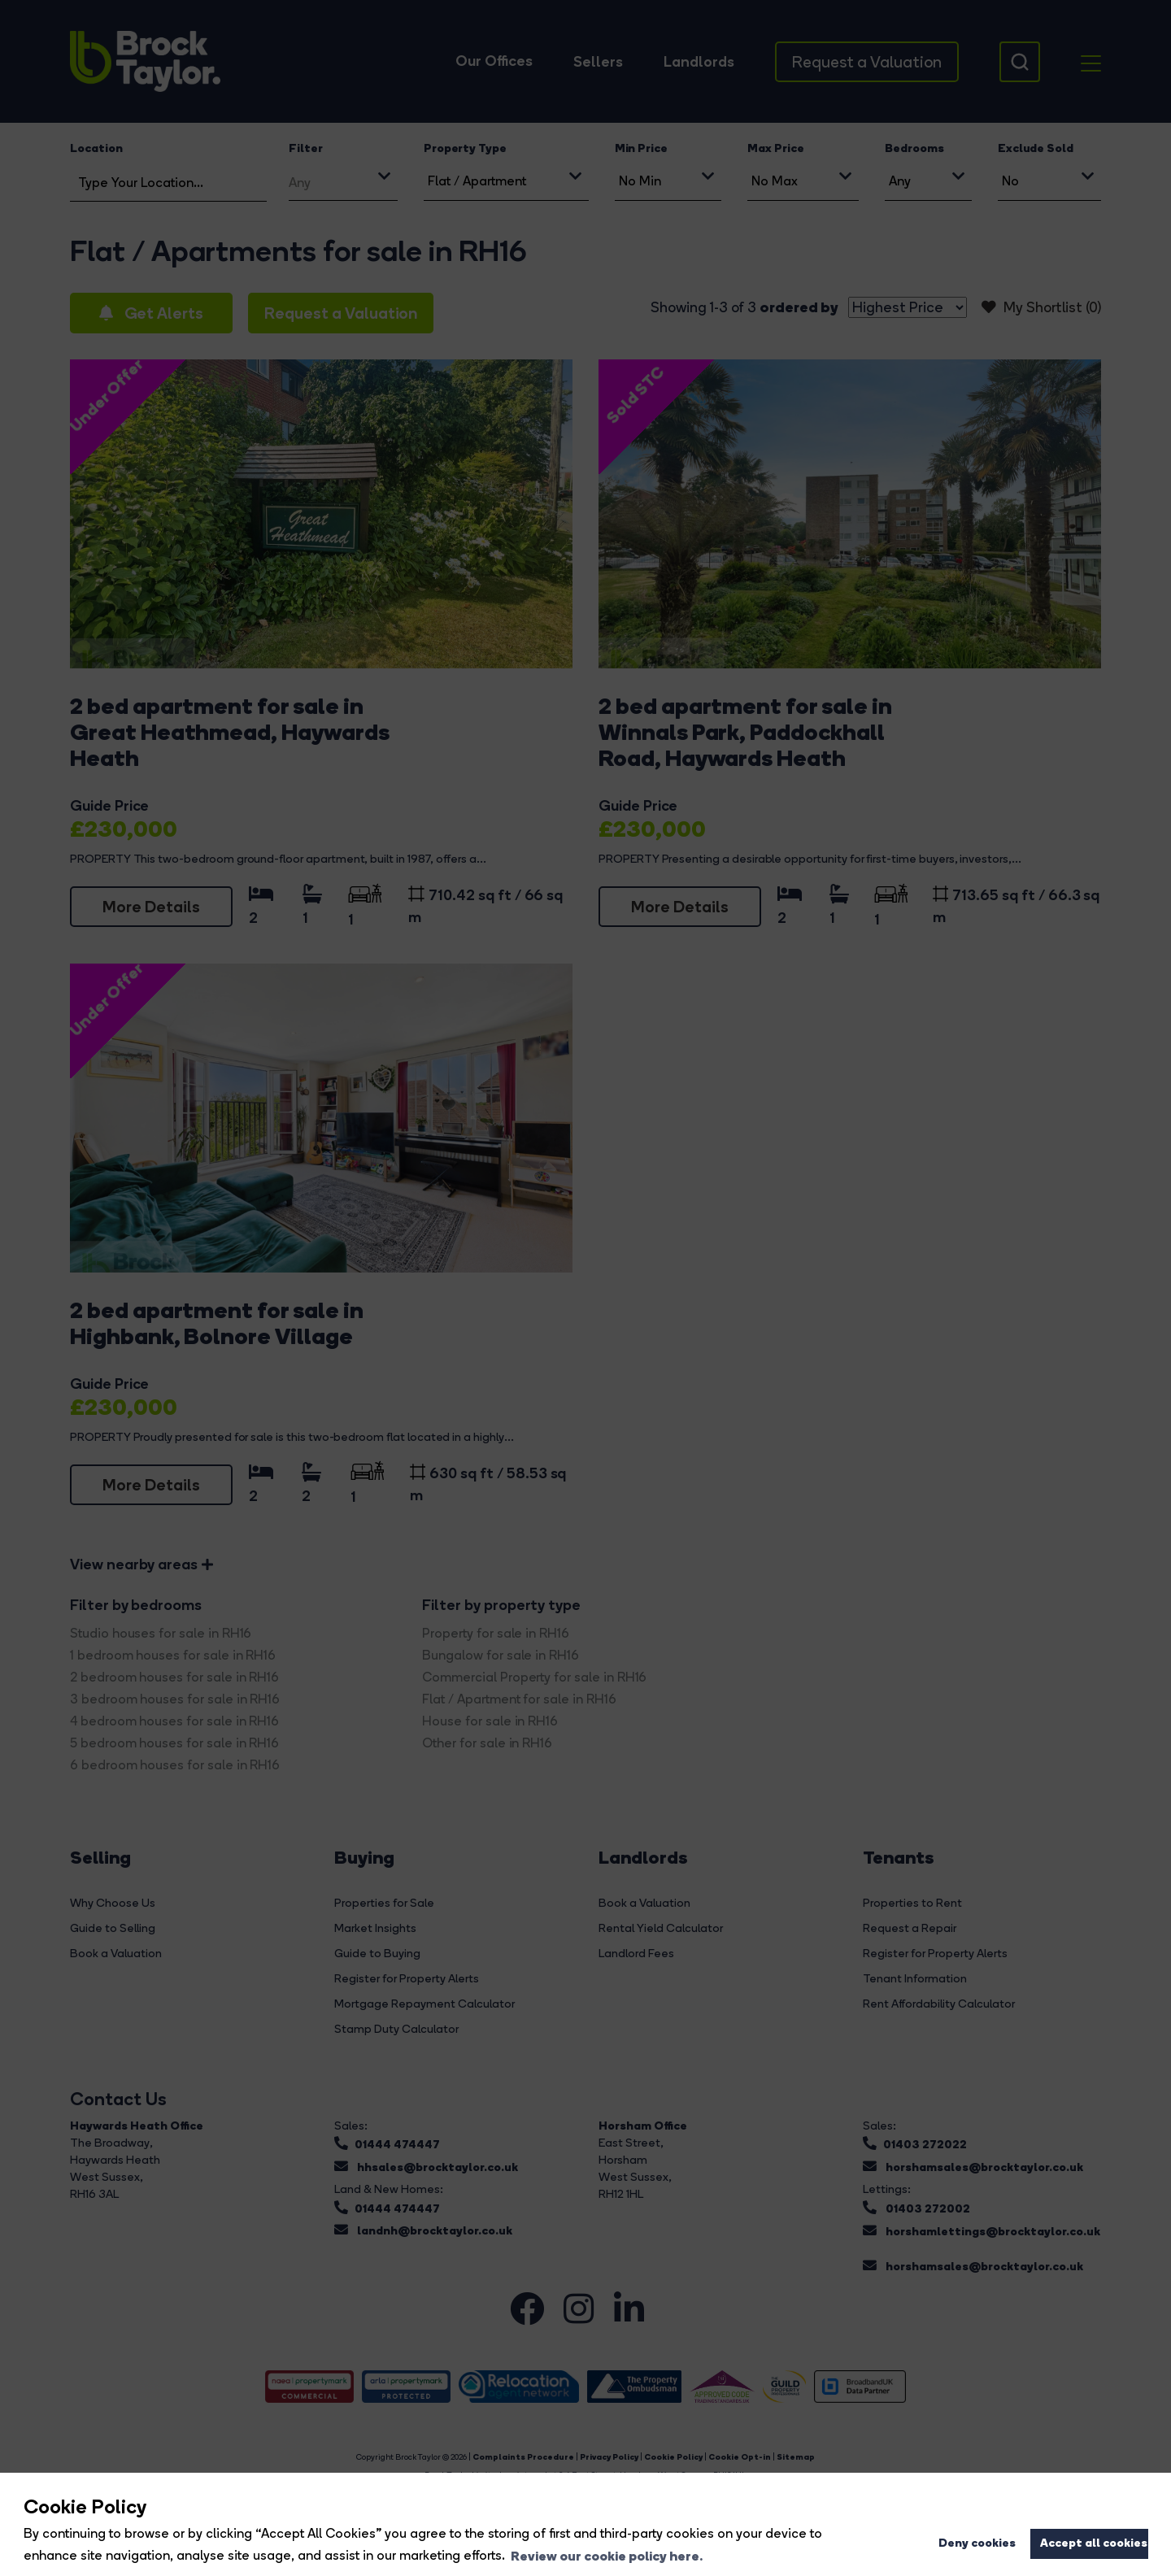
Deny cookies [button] (977, 2543)
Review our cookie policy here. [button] (607, 2556)
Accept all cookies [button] (1093, 2543)
